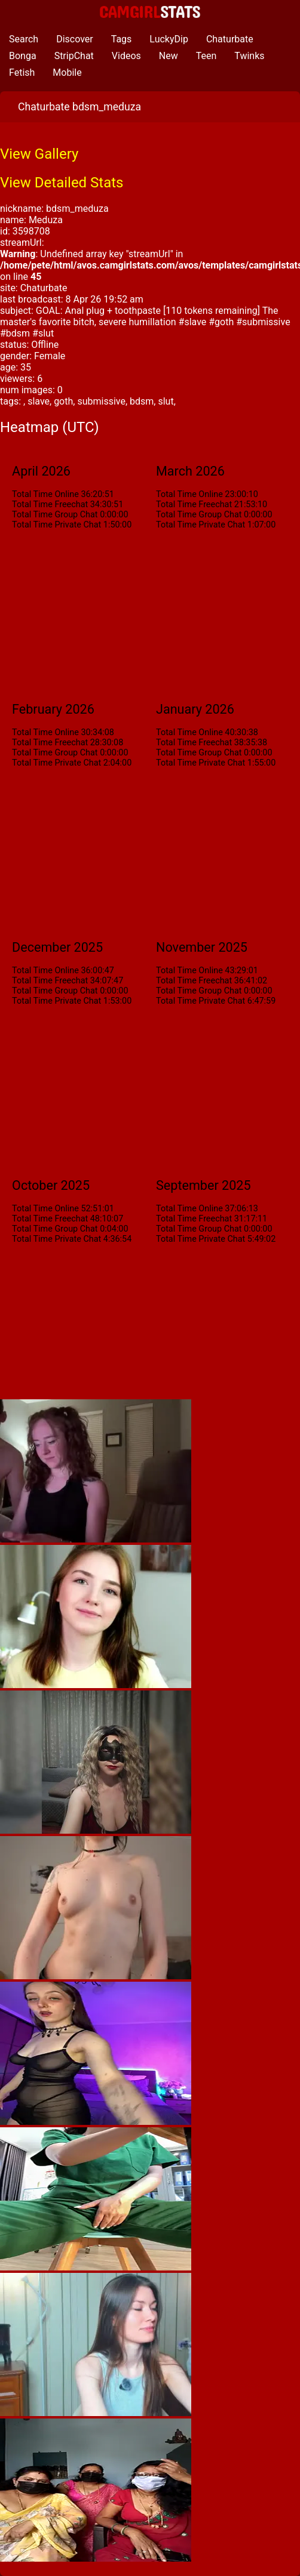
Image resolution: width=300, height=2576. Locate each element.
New (168, 55)
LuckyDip (168, 39)
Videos (126, 55)
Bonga (22, 55)
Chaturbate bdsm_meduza (79, 107)
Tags (121, 39)
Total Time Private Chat (56, 525)
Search (23, 39)
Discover (74, 39)
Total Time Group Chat (54, 515)
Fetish (22, 72)
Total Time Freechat (50, 504)
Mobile (67, 72)
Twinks (249, 55)
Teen (206, 55)
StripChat (74, 55)
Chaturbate (229, 39)
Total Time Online (45, 494)
